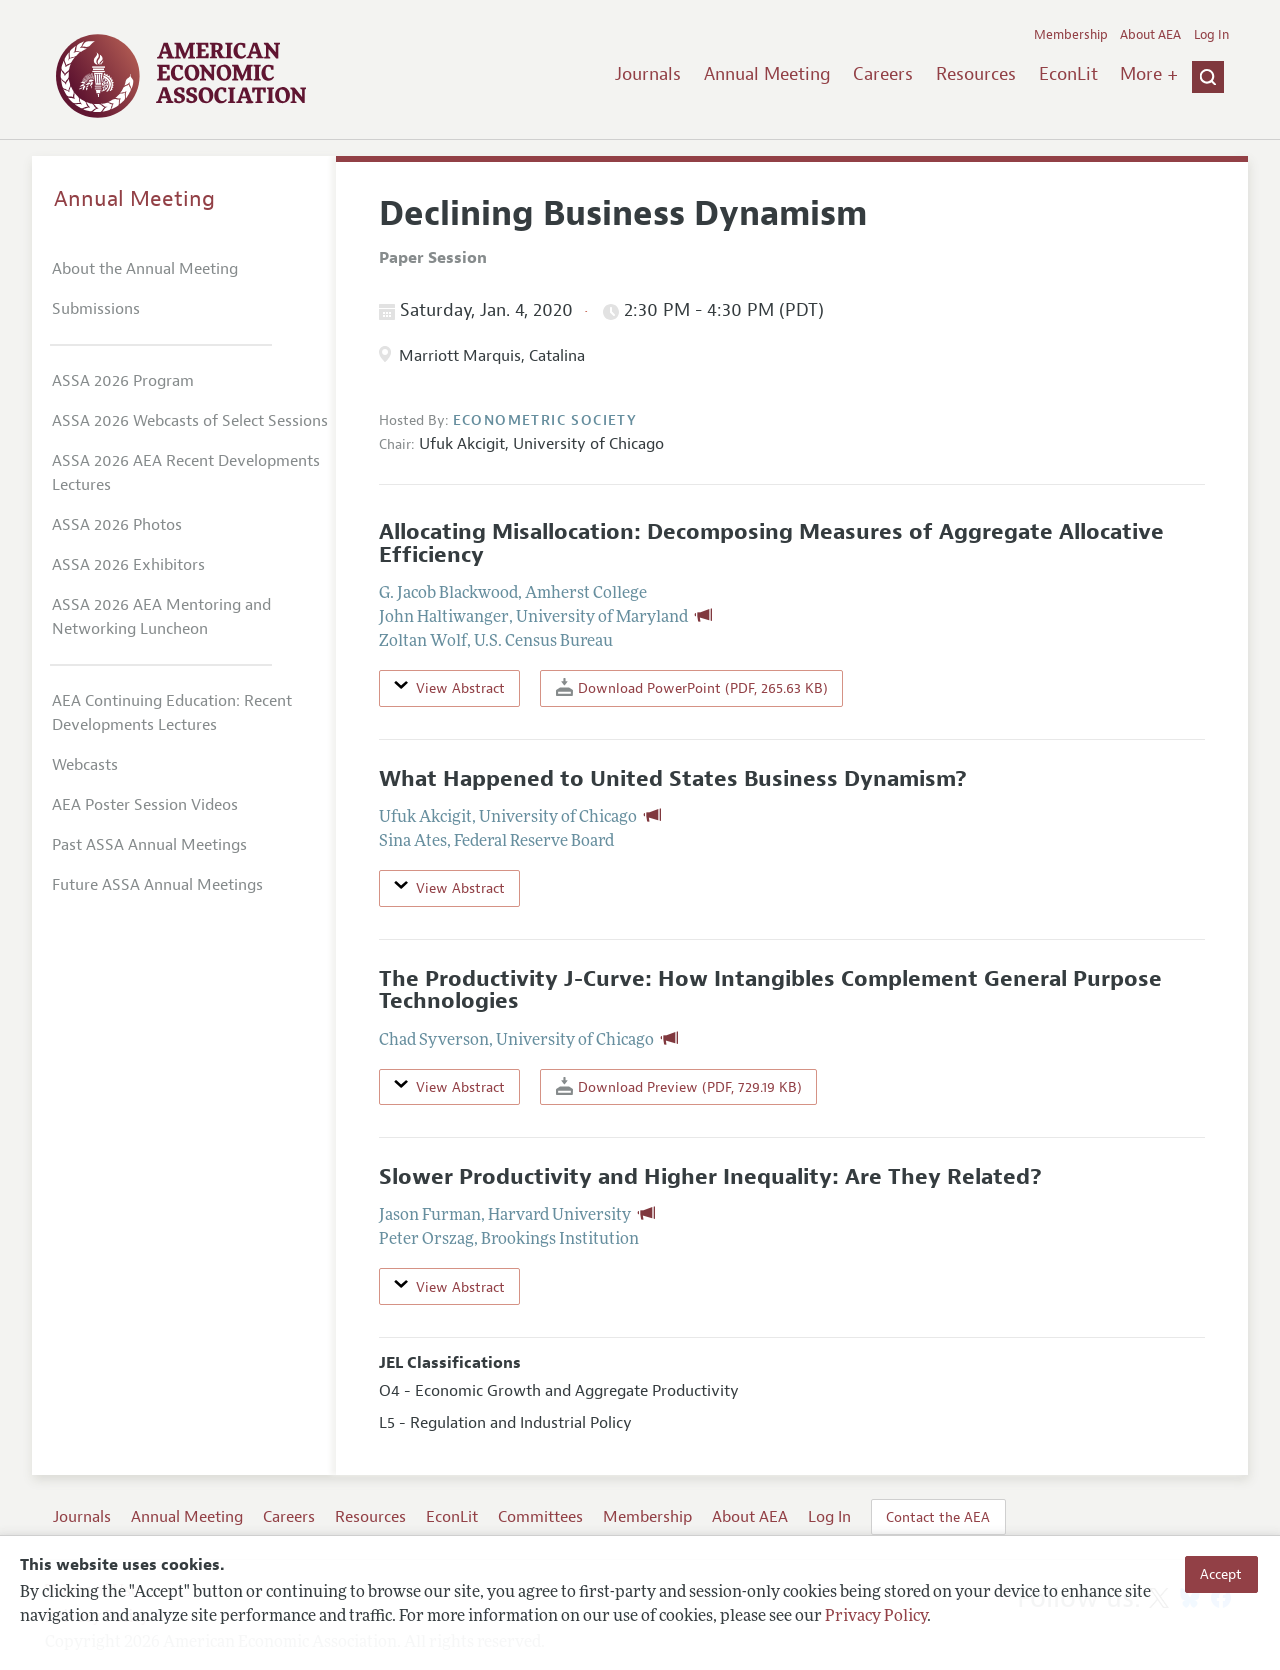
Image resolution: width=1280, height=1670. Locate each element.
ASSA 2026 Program (123, 381)
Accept (1221, 1574)
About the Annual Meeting (145, 269)
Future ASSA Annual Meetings (157, 885)
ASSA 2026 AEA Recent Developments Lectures (186, 473)
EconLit (1068, 74)
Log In (1211, 35)
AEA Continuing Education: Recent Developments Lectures (172, 713)
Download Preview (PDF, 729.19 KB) (679, 1086)
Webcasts (85, 765)
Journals (648, 74)
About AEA (1150, 35)
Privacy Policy (876, 1617)
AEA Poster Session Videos (145, 805)
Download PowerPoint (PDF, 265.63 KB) (692, 687)
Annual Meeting (767, 74)
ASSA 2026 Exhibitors (128, 565)
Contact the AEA (938, 1517)
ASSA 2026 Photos (117, 525)
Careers (883, 74)
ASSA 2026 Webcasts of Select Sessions (190, 421)
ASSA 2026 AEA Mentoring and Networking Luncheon (161, 617)
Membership (1071, 35)
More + (1149, 74)
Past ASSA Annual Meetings (149, 845)
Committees (540, 1517)
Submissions (96, 309)
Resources (976, 74)
